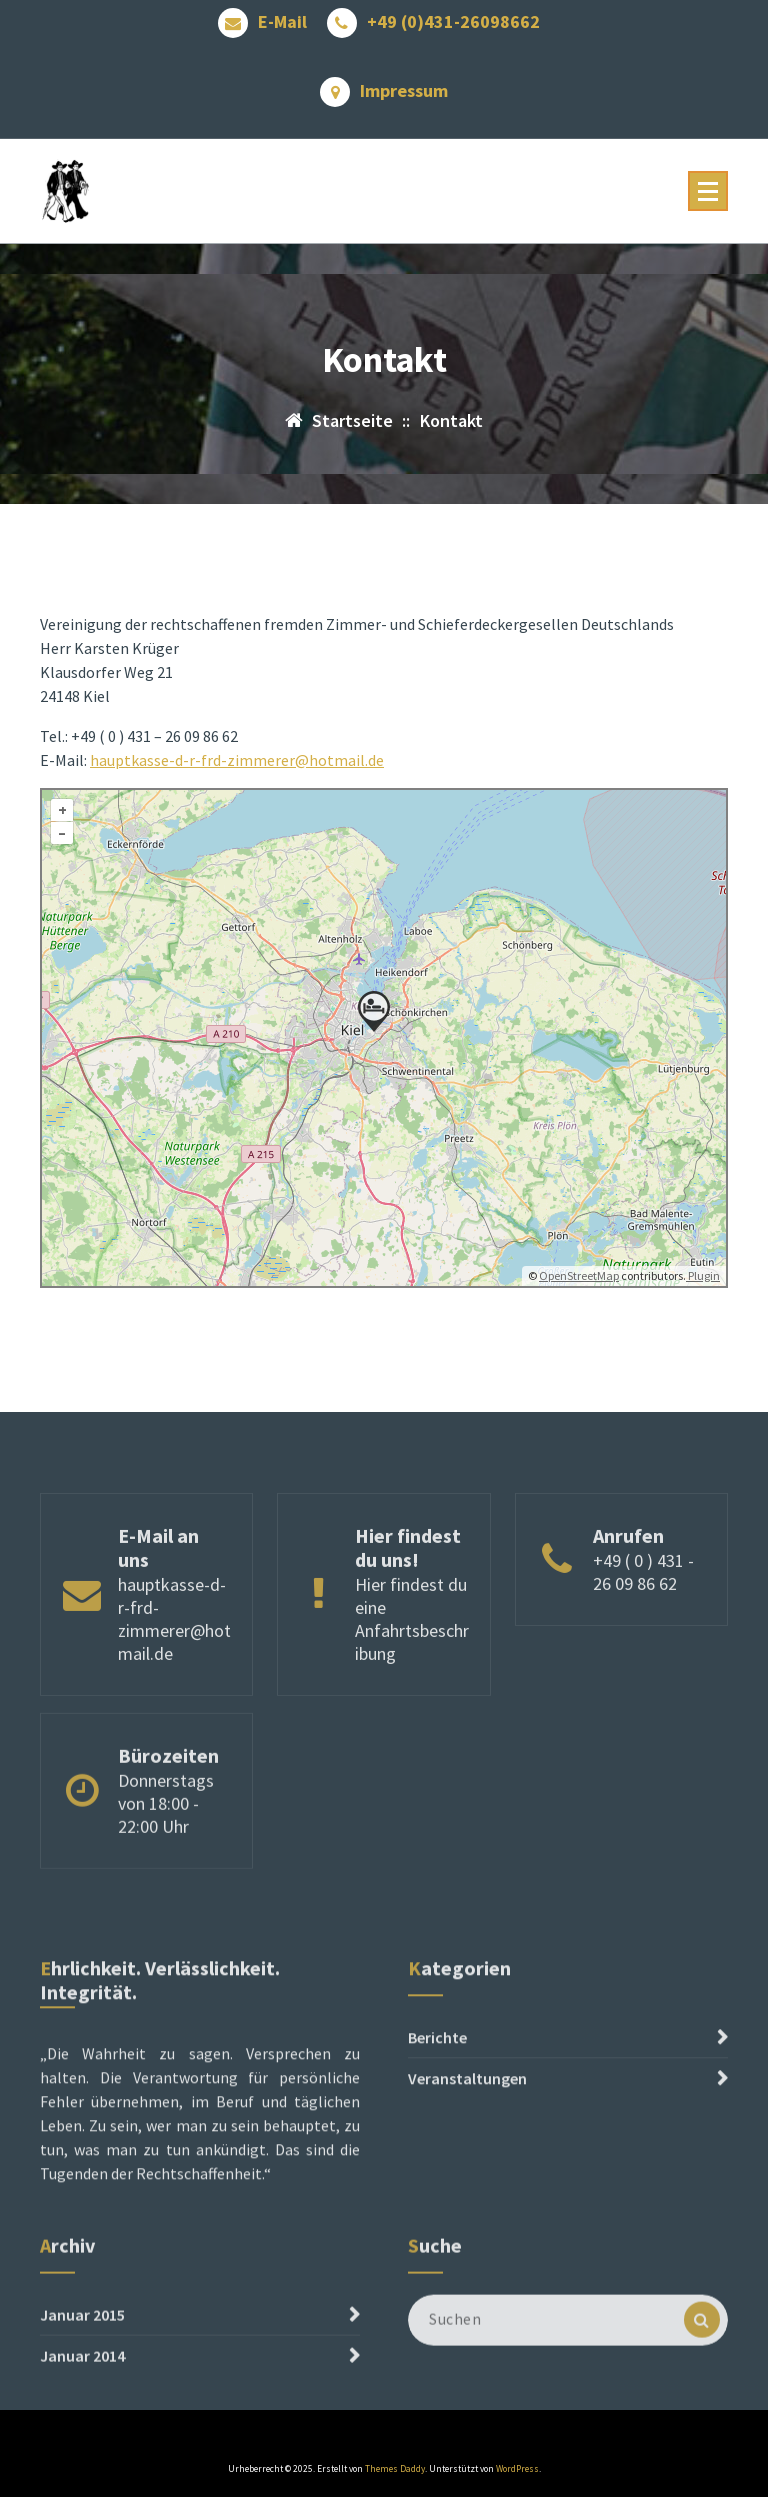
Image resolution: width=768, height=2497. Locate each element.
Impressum (404, 86)
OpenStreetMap (579, 1304)
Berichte (437, 2119)
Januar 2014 (82, 2403)
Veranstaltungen (467, 2160)
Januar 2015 (82, 2362)
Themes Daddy (395, 2469)
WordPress (517, 2469)
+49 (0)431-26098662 (453, 17)
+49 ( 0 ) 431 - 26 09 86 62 (643, 1639)
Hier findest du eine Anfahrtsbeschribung (412, 1686)
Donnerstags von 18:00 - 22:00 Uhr (166, 1854)
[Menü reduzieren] (708, 191)
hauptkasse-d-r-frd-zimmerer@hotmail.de (237, 789)
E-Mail (282, 17)
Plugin (703, 1304)
